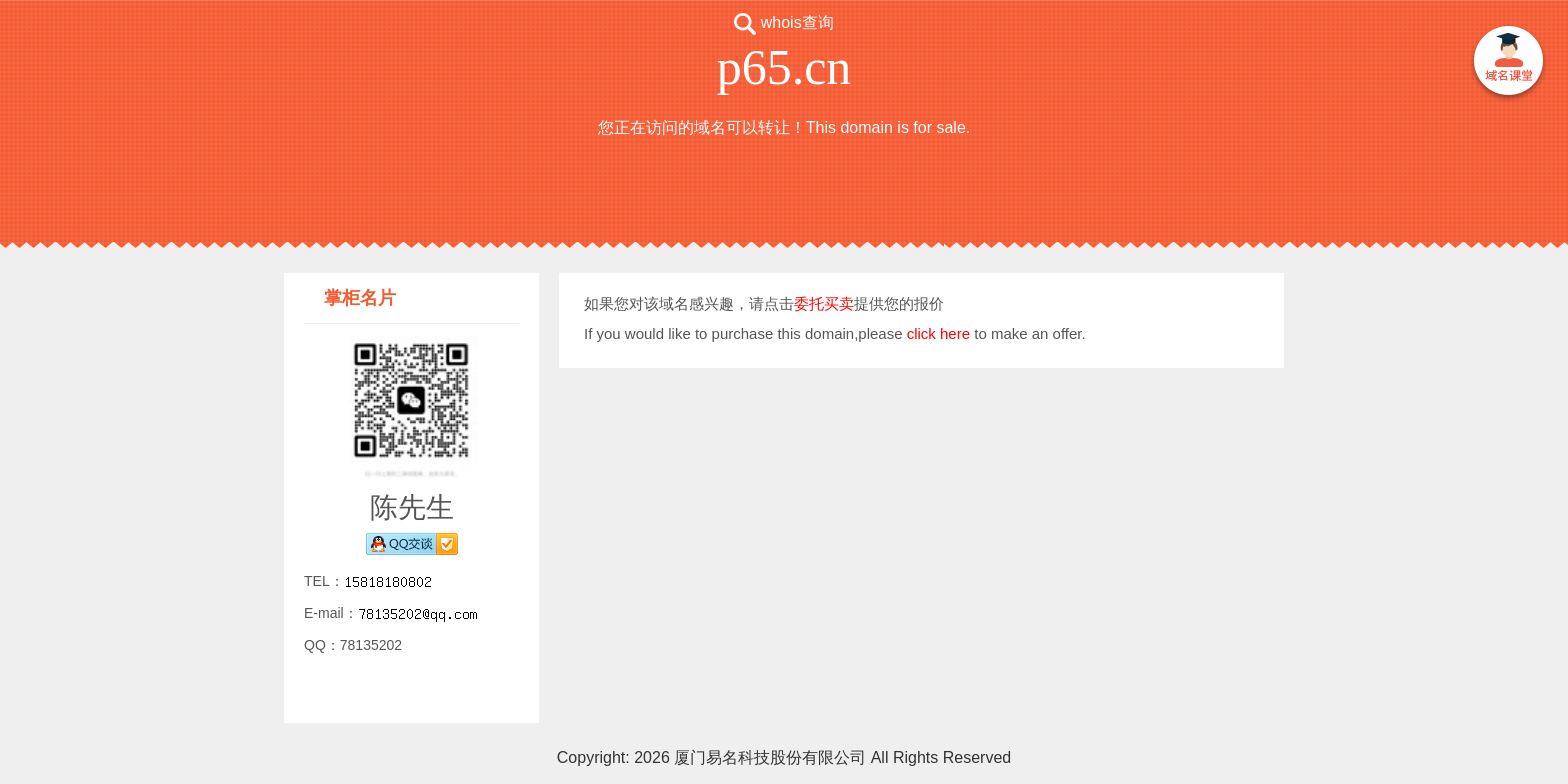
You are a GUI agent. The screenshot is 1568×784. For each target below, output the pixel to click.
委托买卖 (824, 303)
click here (938, 333)
